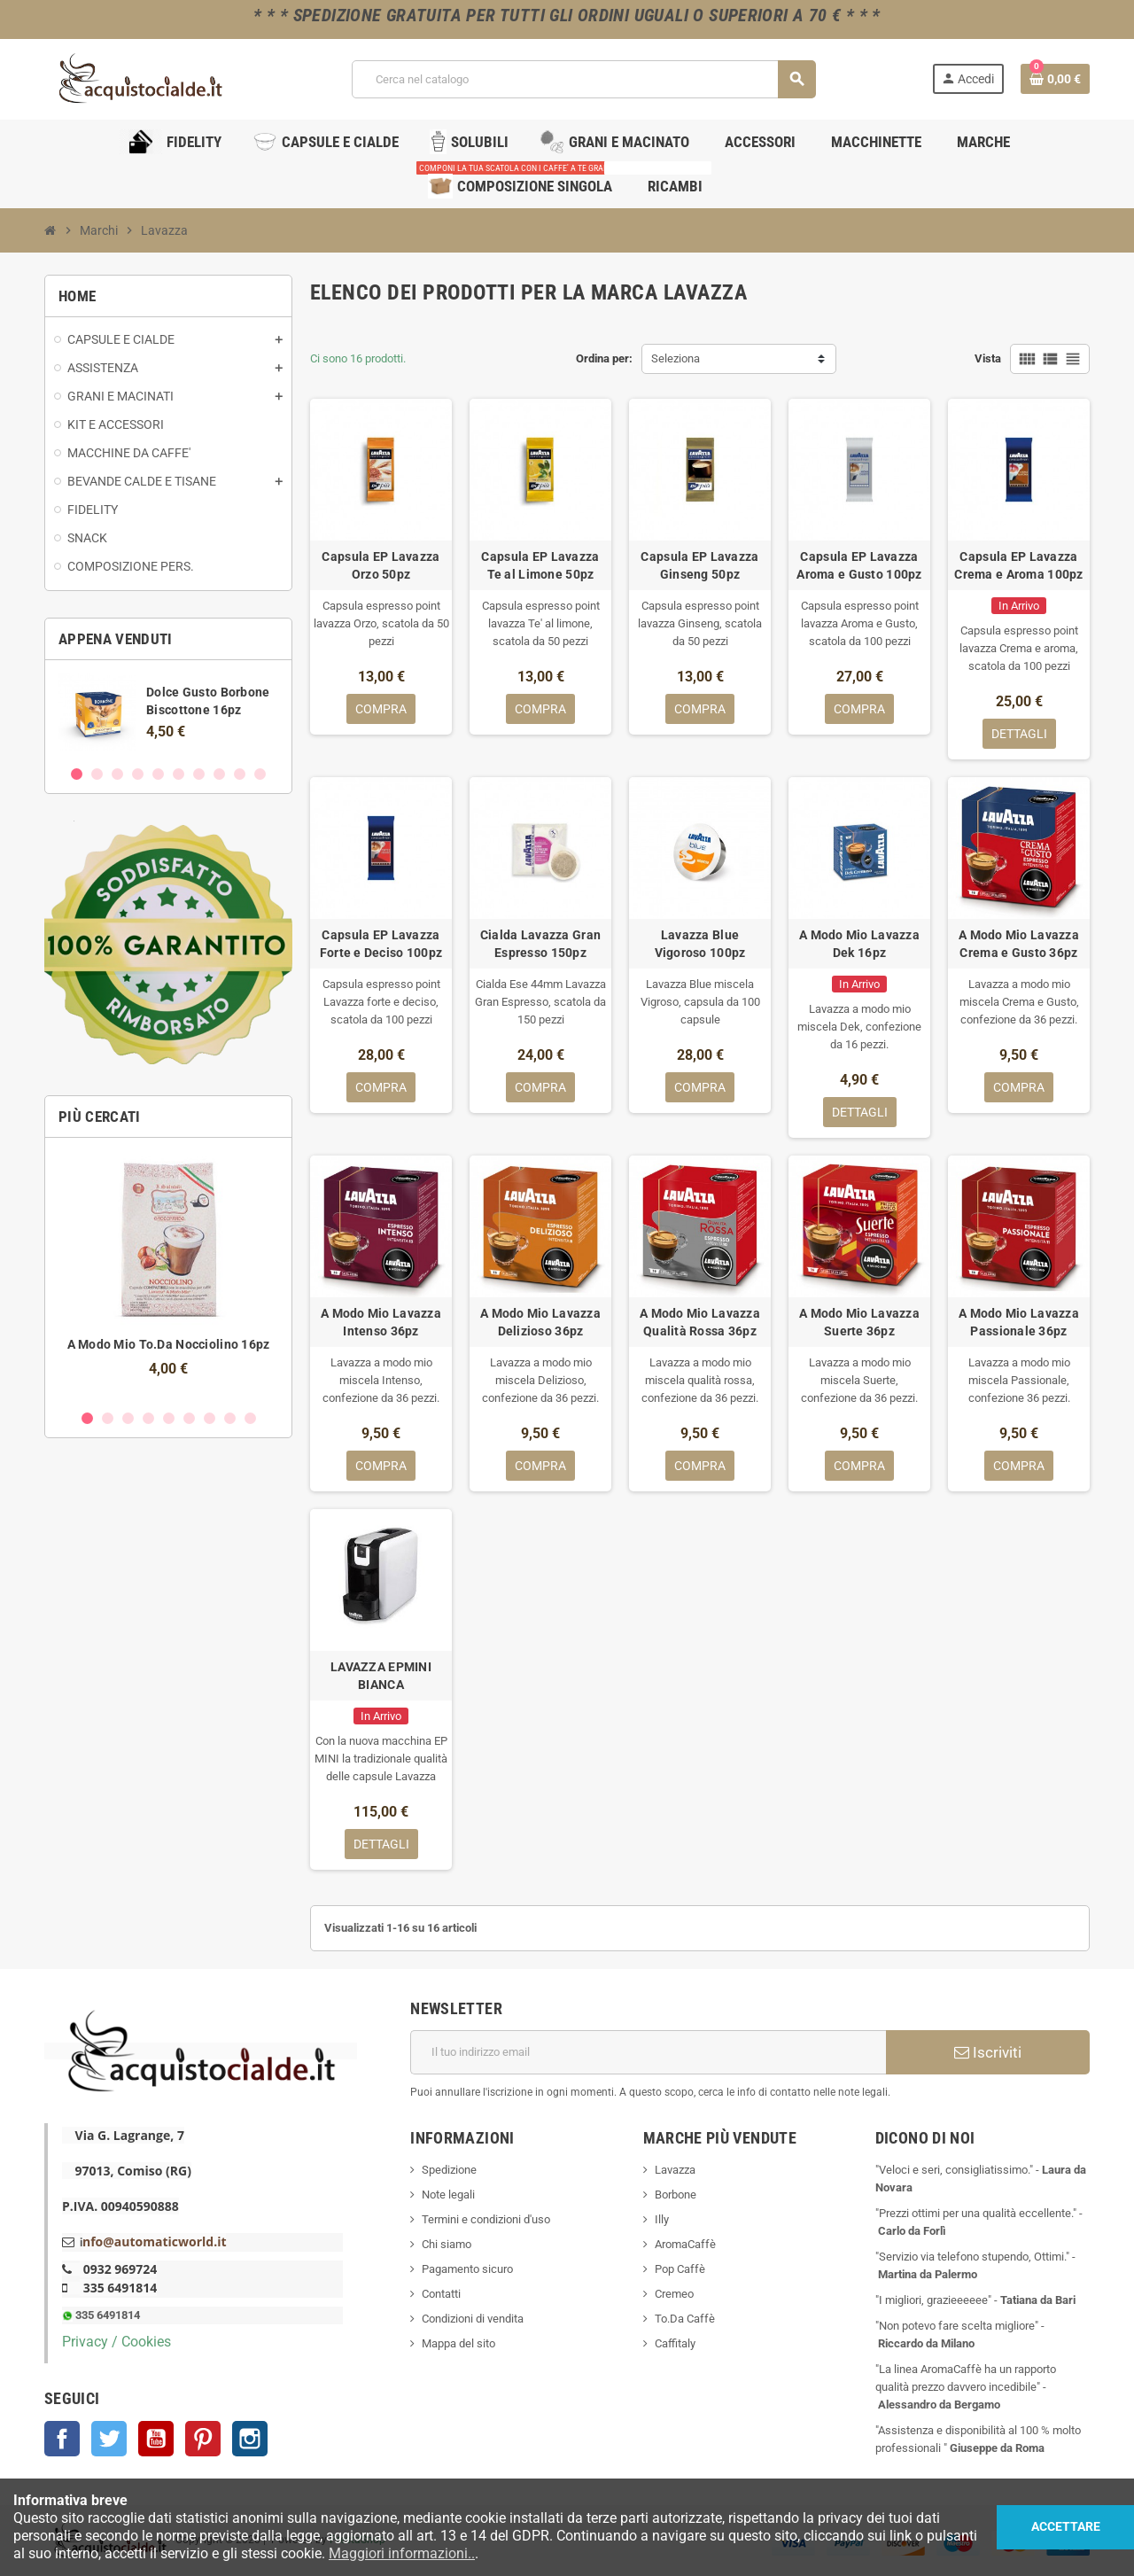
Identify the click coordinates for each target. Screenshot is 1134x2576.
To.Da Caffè (685, 2318)
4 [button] (138, 774)
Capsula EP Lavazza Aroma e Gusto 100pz (858, 565)
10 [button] (260, 774)
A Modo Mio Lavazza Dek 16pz (859, 944)
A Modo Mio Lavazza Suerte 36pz (859, 1322)
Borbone (675, 2194)
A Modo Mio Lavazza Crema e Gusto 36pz (1019, 944)
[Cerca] (584, 79)
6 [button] (178, 774)
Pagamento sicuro (467, 2269)
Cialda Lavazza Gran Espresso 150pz (540, 944)
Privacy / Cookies (116, 2341)
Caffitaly (675, 2343)
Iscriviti (987, 2052)
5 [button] (158, 774)
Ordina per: (604, 358)
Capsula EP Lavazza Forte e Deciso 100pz (381, 944)
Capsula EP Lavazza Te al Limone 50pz (540, 565)
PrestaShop (357, 2539)
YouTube (156, 2438)
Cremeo (674, 2293)
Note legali (448, 2194)
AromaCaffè (685, 2244)
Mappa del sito (458, 2343)
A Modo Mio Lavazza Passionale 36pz (1019, 1322)
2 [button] (97, 774)
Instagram (250, 2438)
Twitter (109, 2438)
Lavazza (675, 2169)
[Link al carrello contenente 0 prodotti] (1055, 79)
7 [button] (199, 774)
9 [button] (239, 774)
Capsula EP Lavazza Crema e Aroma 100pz (1018, 565)
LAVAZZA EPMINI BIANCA (380, 1676)
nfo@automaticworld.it (154, 2241)
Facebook (62, 2438)
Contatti (441, 2293)
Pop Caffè (680, 2269)
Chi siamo (446, 2244)
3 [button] (117, 774)
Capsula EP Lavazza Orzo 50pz (380, 565)
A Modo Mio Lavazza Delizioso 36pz (540, 1322)
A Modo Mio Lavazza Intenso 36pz (381, 1322)
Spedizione (449, 2169)
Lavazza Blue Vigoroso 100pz (700, 944)
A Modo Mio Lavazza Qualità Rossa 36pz (700, 1322)
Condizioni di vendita (473, 2318)
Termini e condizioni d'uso (486, 2219)
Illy (662, 2219)
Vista (988, 358)
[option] (168, 712)
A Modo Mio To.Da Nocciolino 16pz (168, 1344)
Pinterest (203, 2438)
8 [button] (219, 774)
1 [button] (76, 774)
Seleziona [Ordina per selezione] (675, 358)
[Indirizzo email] (648, 2052)
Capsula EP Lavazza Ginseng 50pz (699, 565)
